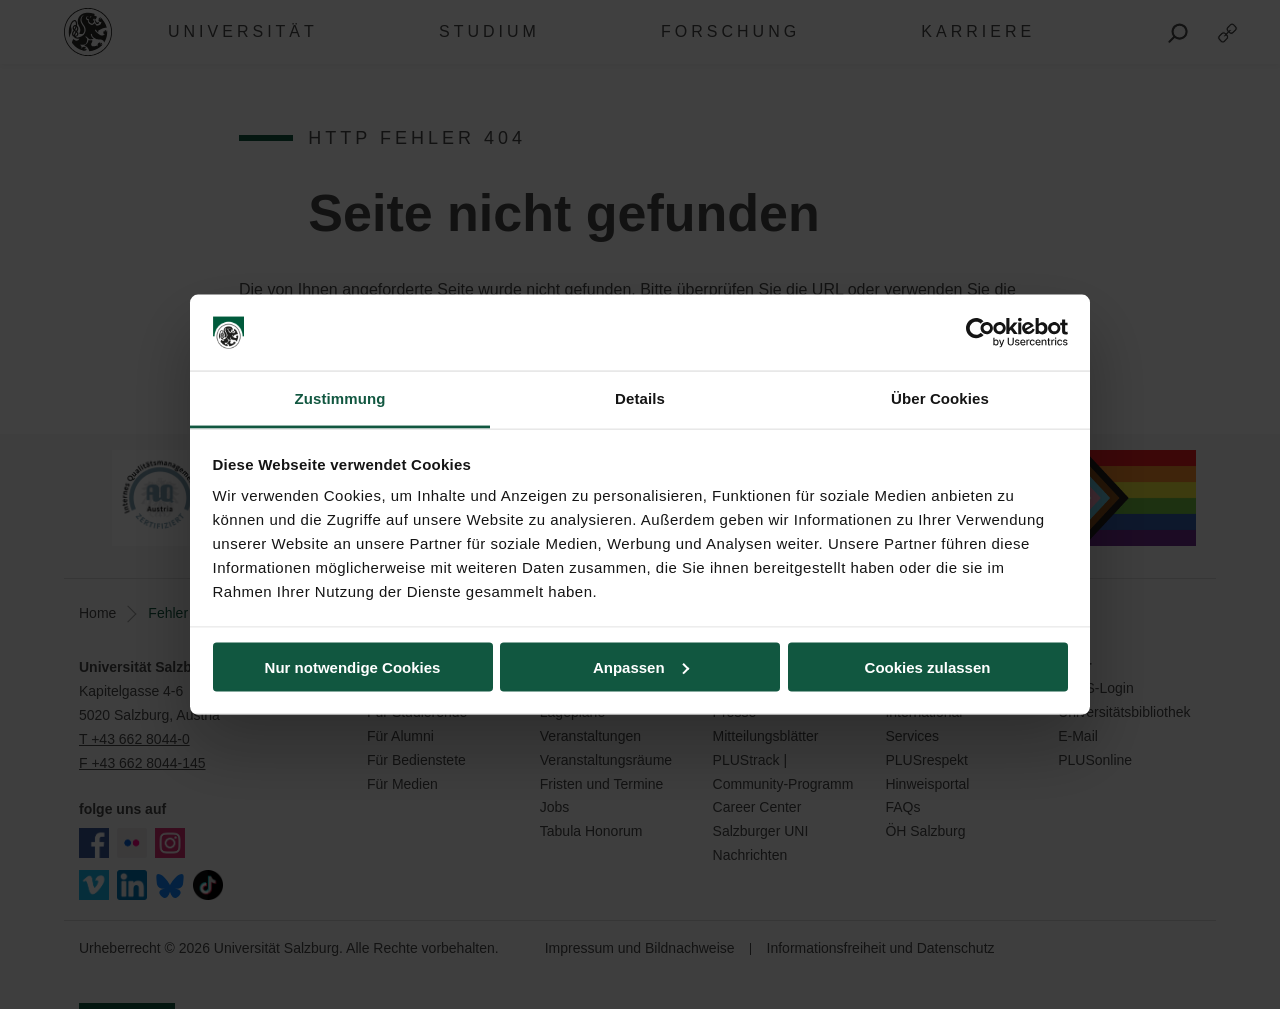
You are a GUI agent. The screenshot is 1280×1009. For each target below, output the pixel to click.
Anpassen (641, 666)
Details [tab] (640, 398)
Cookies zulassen (928, 666)
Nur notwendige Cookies (353, 666)
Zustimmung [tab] (340, 398)
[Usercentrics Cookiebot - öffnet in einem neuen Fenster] (980, 333)
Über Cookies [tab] (940, 398)
